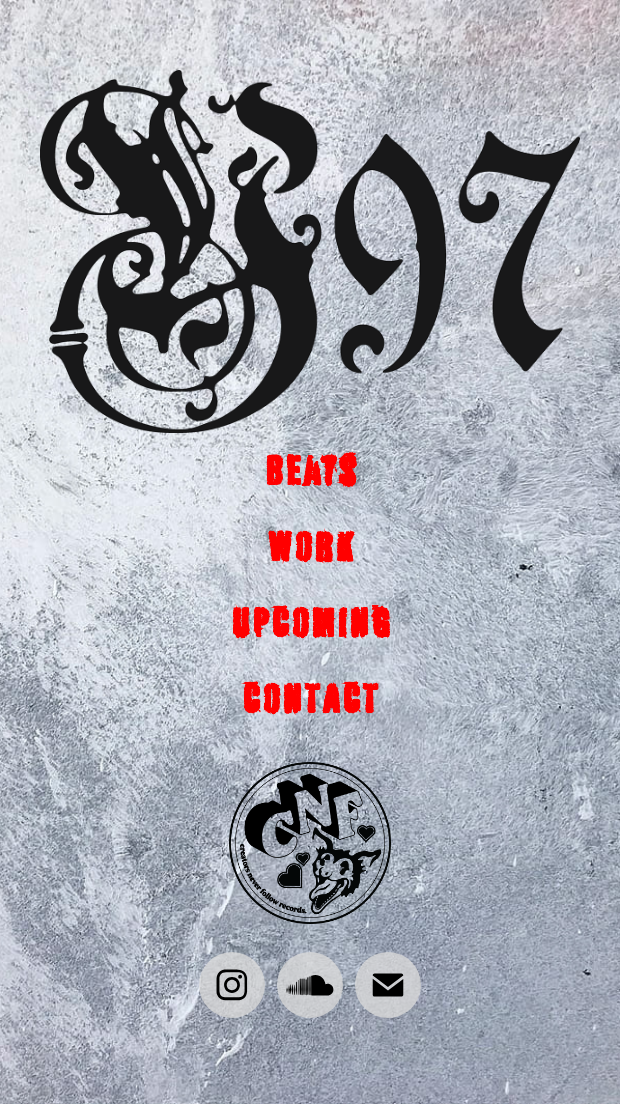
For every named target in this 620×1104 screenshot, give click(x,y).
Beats (310, 470)
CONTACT (310, 698)
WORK (310, 546)
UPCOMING (310, 622)
